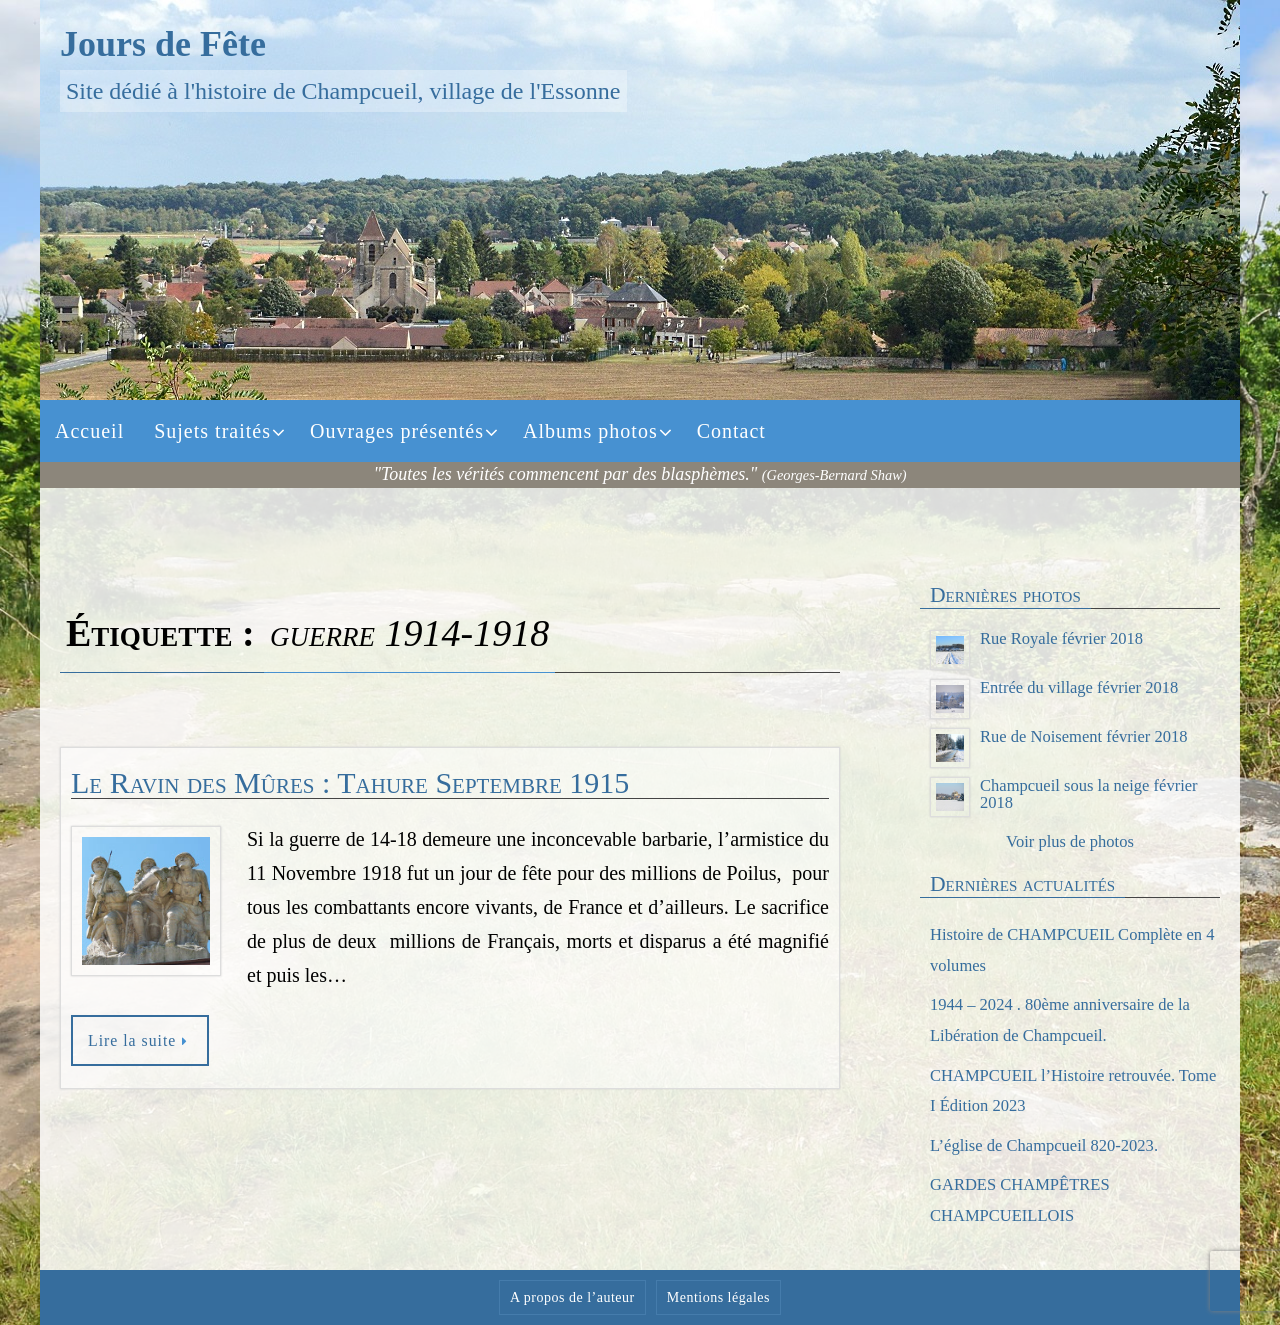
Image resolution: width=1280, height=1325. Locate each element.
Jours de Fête (163, 44)
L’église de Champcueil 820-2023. (1054, 1145)
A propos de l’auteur (572, 1297)
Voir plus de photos (1069, 841)
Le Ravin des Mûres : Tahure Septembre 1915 (350, 782)
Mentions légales (718, 1297)
